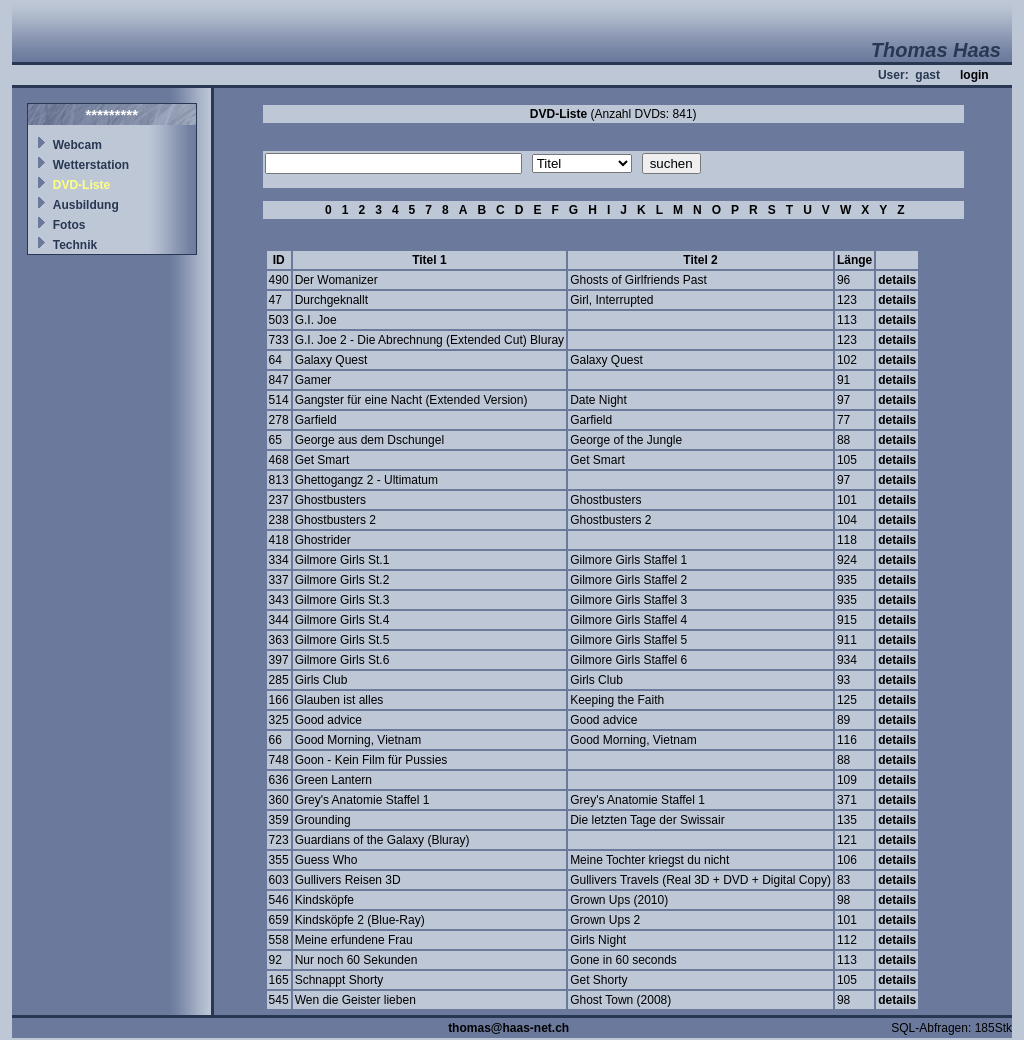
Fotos (69, 225)
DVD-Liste (81, 185)
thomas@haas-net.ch (508, 1028)
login (974, 75)
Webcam (77, 145)
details (897, 280)
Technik (75, 245)
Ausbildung (86, 205)
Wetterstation (91, 165)
